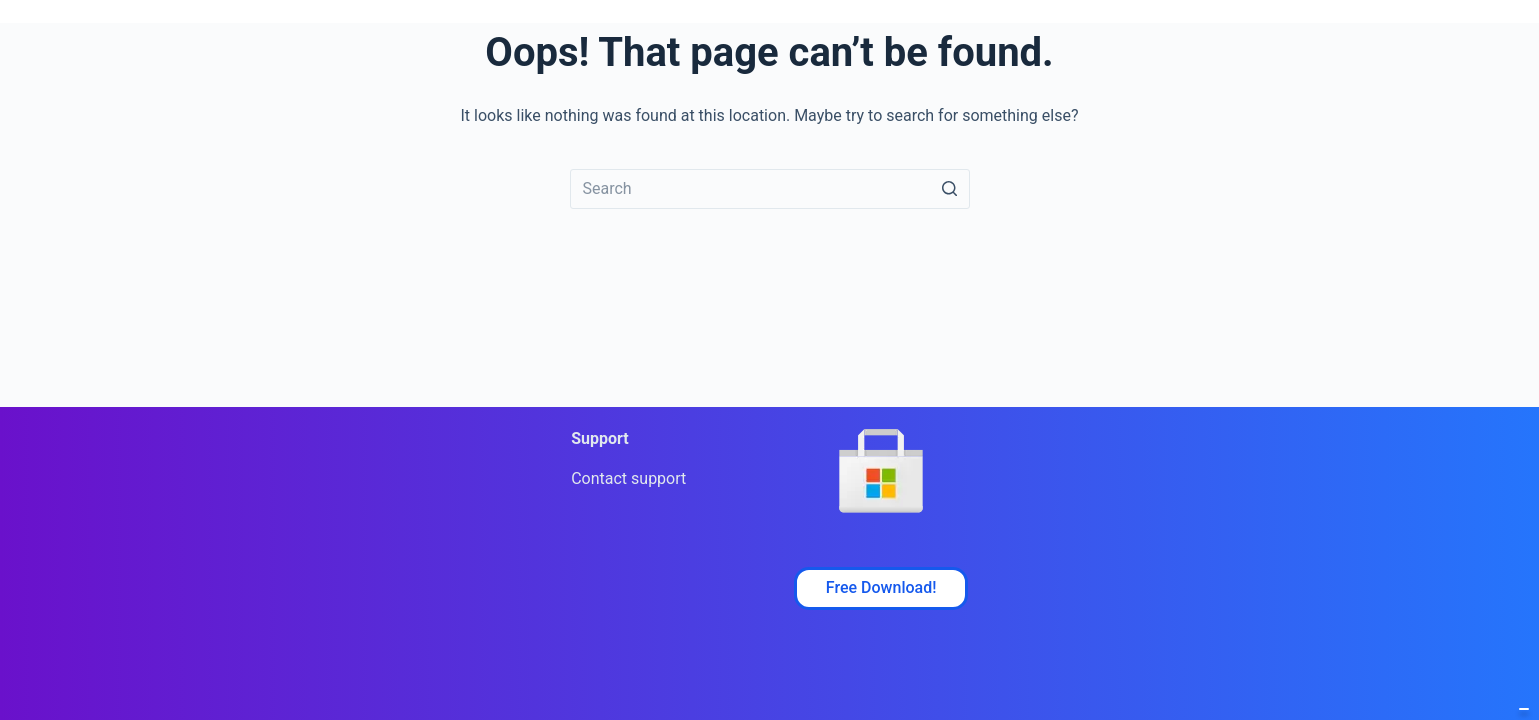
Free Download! (881, 587)
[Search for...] (770, 189)
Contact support (628, 478)
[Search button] (950, 189)
